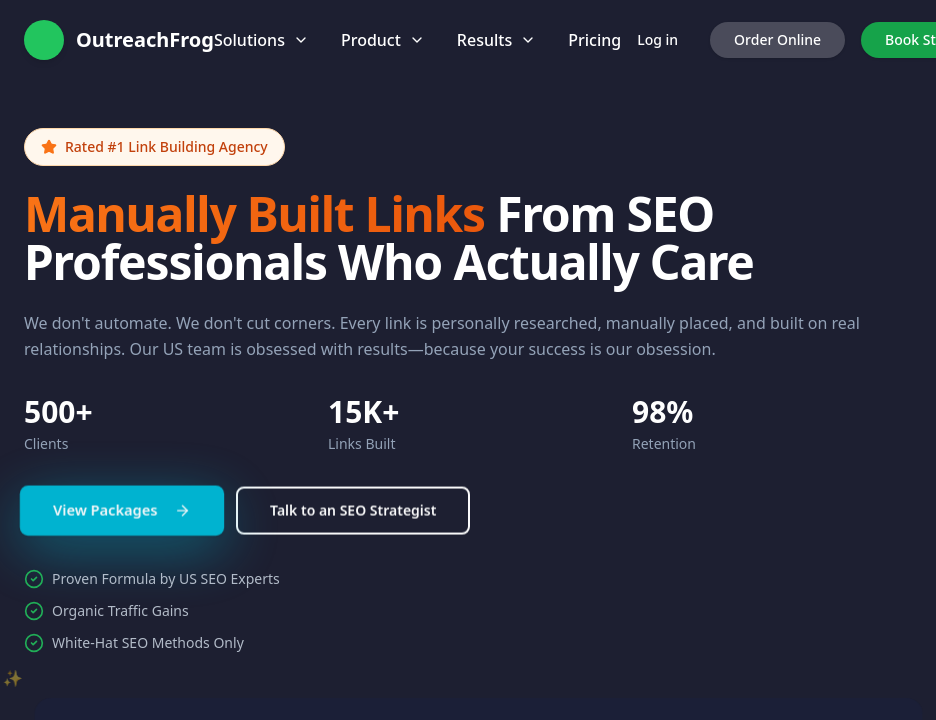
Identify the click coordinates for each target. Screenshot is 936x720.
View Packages (121, 518)
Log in (657, 39)
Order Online (777, 39)
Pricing (594, 40)
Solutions (261, 40)
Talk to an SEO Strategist (353, 519)
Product (383, 40)
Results (496, 40)
